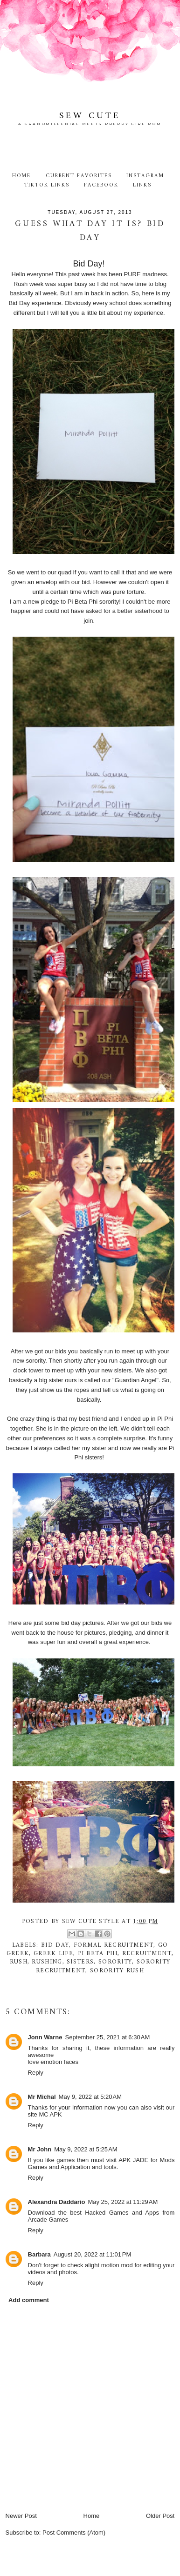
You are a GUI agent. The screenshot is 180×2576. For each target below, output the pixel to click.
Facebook (101, 185)
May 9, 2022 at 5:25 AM (86, 2149)
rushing (47, 1962)
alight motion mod (109, 2265)
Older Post (160, 2515)
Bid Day (55, 1945)
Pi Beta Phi (98, 1953)
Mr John (40, 2149)
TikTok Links (46, 185)
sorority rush (117, 1970)
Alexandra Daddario (56, 2201)
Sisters (80, 1962)
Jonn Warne (45, 2037)
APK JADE (133, 2160)
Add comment (28, 2299)
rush (19, 1962)
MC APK (50, 2114)
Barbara (39, 2254)
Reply (35, 2072)
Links (142, 185)
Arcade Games (48, 2219)
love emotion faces (53, 2061)
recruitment (147, 1953)
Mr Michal (42, 2096)
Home (21, 175)
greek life (53, 1953)
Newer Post (21, 2515)
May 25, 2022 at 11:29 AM (123, 2201)
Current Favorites (79, 175)
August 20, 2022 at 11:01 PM (93, 2254)
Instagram (145, 175)
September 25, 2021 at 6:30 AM (107, 2037)
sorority (115, 1962)
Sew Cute (90, 116)
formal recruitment (113, 1945)
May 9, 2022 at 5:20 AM (90, 2096)
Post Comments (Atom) (73, 2532)
